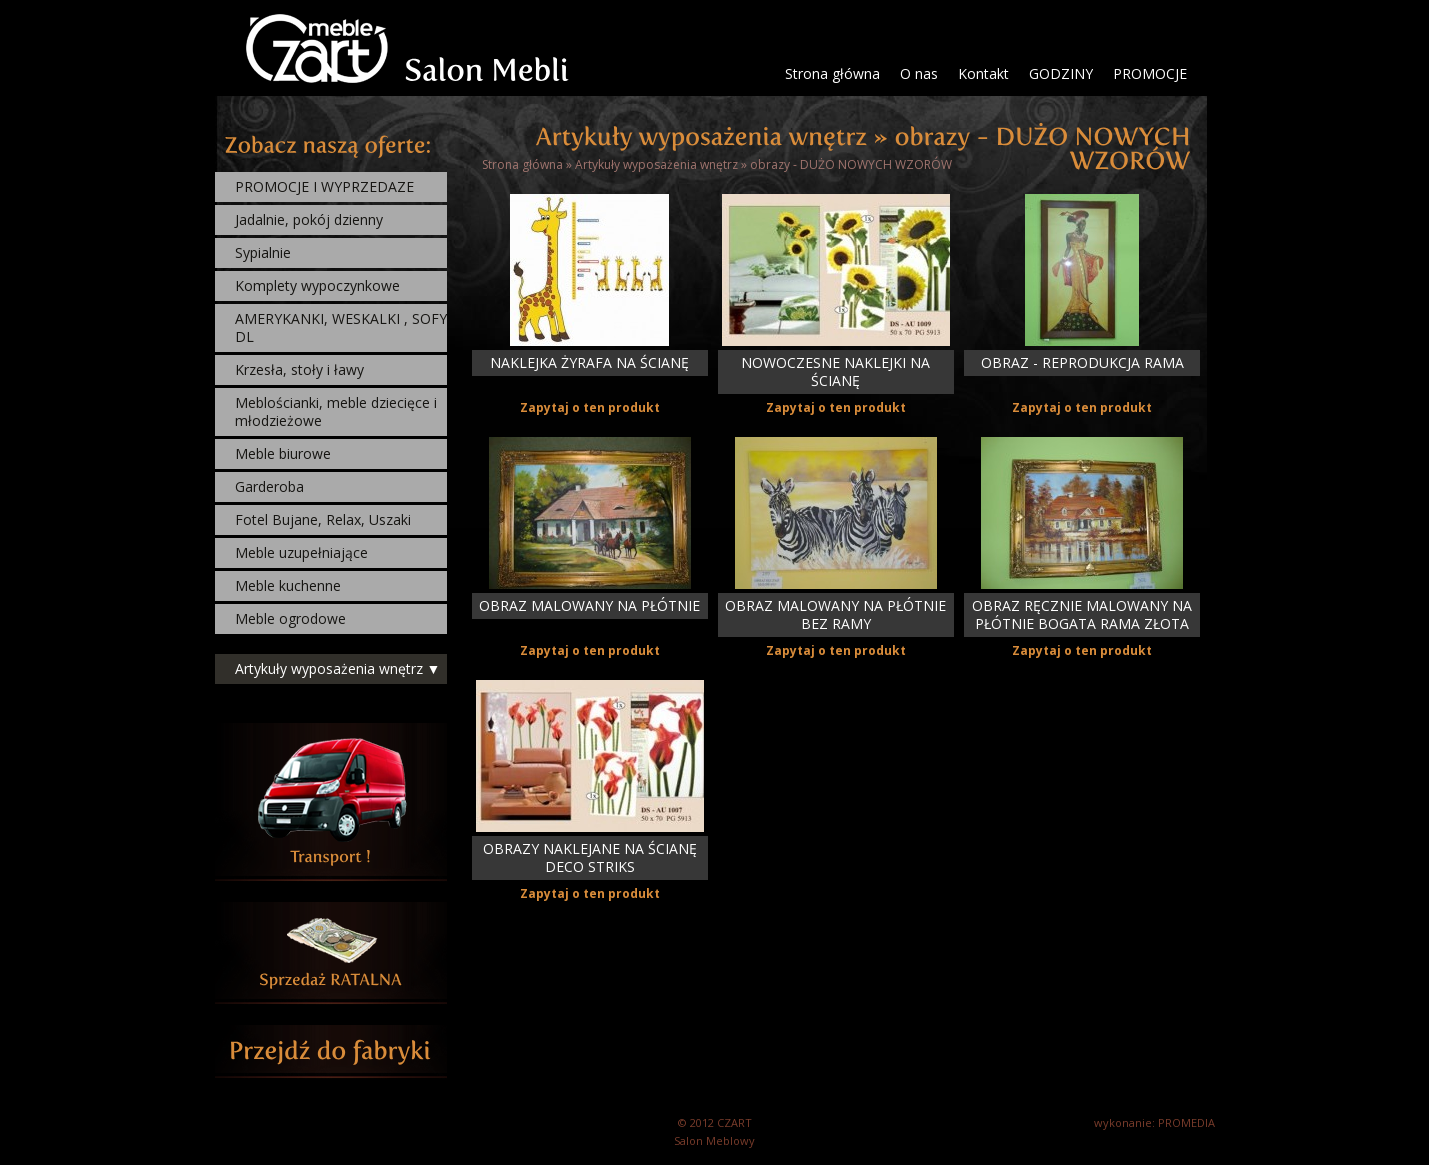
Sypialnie (263, 252)
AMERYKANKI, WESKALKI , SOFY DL (341, 327)
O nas (919, 73)
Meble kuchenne (288, 585)
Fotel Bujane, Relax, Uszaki (323, 519)
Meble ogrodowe (290, 618)
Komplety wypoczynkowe (317, 285)
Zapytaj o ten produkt (590, 407)
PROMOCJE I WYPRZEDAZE (324, 186)
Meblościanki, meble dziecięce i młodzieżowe (336, 411)
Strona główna (832, 73)
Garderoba (269, 486)
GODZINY (1061, 73)
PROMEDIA (1186, 1122)
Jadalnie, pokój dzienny (309, 219)
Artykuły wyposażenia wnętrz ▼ (338, 668)
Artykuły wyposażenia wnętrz (656, 164)
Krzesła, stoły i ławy (299, 369)
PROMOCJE (1150, 73)
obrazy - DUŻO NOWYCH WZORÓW (851, 164)
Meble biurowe (283, 453)
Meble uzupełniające (301, 552)
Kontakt (983, 73)
